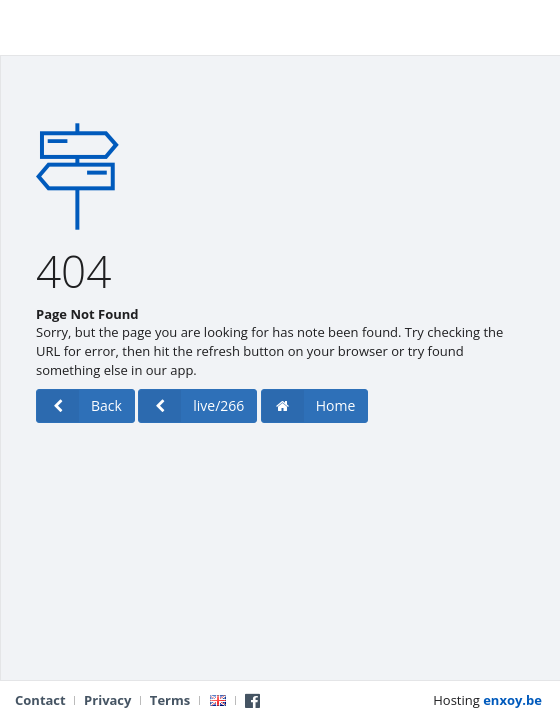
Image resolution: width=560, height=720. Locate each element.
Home (309, 406)
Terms (170, 700)
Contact (40, 700)
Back (79, 406)
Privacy (107, 700)
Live (38, 25)
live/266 (191, 406)
